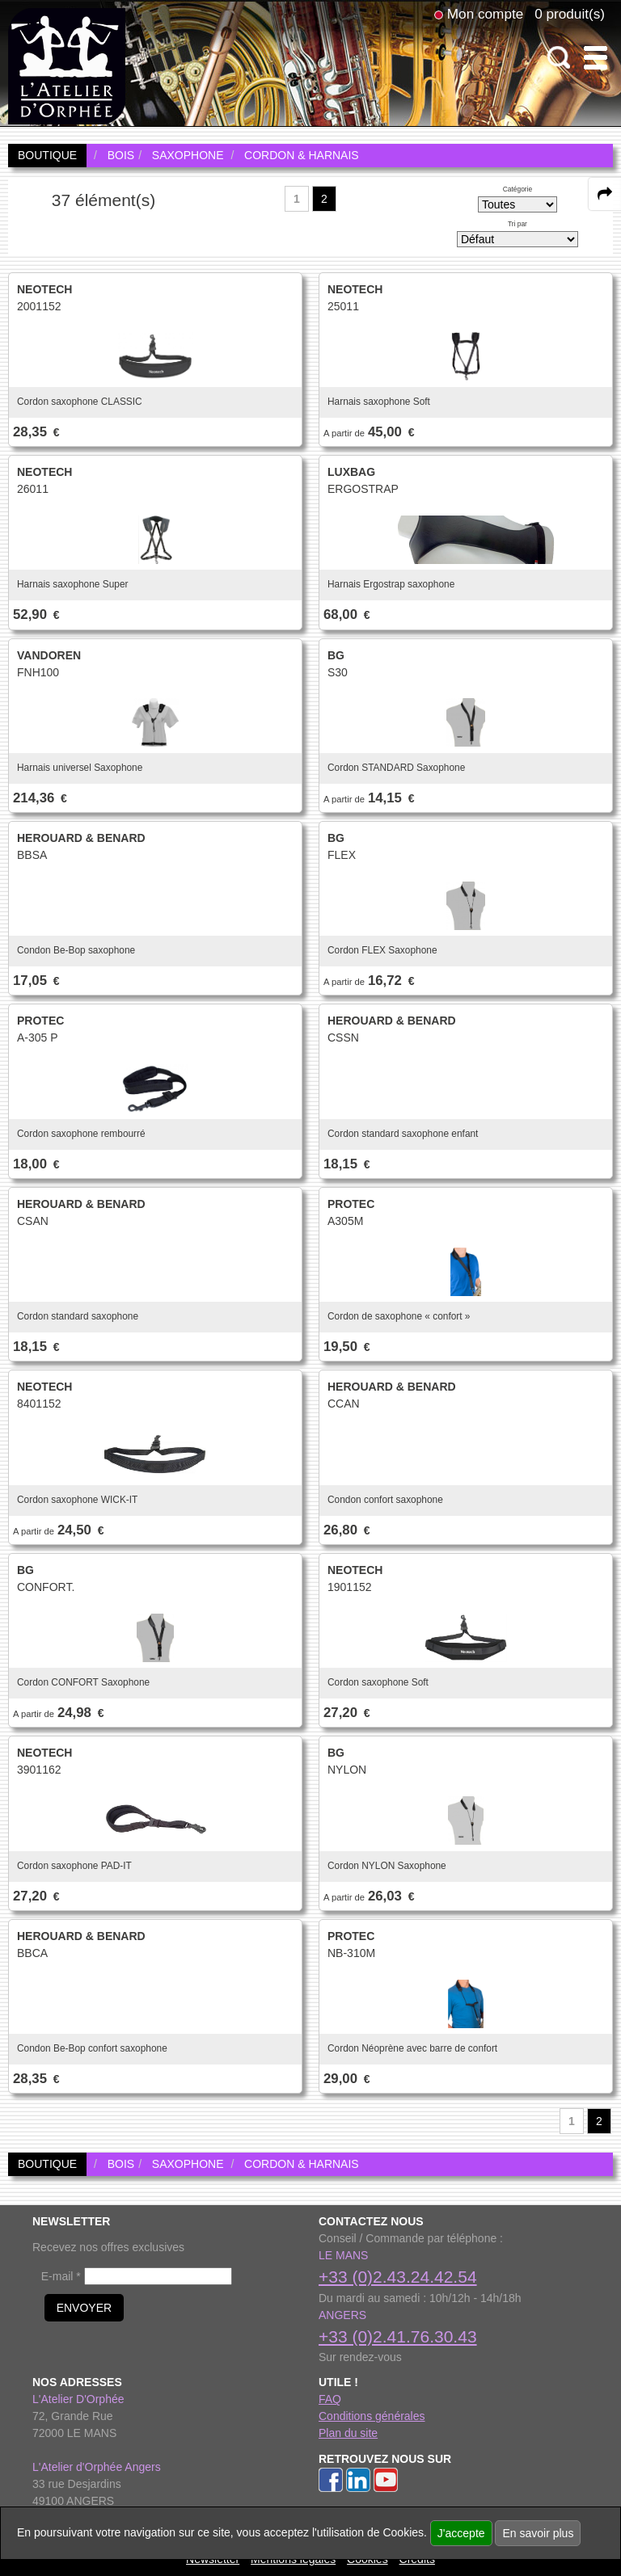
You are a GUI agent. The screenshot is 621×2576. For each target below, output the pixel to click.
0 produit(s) (569, 14)
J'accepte (461, 2533)
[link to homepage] (66, 65)
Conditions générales (372, 2416)
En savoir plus (537, 2533)
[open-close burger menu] (595, 57)
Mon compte (485, 14)
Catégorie (517, 189)
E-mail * (61, 2276)
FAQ (330, 2399)
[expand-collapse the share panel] (605, 194)
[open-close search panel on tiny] (559, 57)
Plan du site (348, 2433)
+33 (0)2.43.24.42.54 (398, 2276)
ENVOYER (84, 2307)
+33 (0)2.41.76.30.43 (398, 2336)
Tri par (517, 224)
